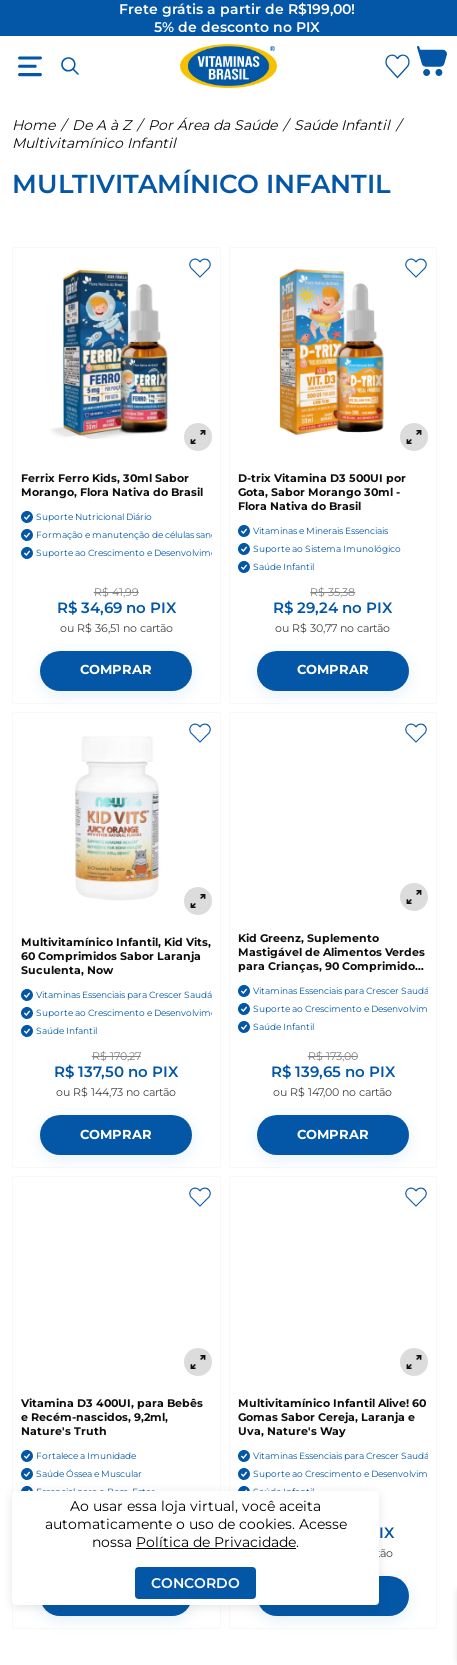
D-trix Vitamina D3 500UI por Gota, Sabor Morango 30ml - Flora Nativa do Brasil (322, 492)
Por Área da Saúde (212, 125)
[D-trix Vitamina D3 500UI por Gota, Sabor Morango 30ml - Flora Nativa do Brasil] (333, 353)
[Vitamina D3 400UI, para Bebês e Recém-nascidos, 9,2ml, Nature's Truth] (116, 1280)
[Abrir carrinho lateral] (432, 66)
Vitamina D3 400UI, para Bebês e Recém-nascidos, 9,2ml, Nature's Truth (112, 1417)
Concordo (195, 1583)
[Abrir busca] (70, 66)
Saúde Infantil (342, 125)
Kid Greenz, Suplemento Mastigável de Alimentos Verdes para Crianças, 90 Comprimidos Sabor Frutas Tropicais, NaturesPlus (331, 952)
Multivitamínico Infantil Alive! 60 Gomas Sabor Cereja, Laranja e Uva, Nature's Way (332, 1417)
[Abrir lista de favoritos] (397, 66)
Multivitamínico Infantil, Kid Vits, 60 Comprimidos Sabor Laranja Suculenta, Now (116, 956)
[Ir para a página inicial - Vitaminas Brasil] (229, 66)
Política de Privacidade (216, 1542)
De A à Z (101, 125)
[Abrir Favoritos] (397, 66)
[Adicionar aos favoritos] (200, 268)
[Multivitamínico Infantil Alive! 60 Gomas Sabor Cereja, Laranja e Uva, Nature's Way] (333, 1280)
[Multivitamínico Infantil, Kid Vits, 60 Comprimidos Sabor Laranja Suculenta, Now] (116, 818)
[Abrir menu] (30, 66)
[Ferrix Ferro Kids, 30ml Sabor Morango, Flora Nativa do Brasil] (116, 353)
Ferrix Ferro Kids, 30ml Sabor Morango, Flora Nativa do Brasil (112, 485)
